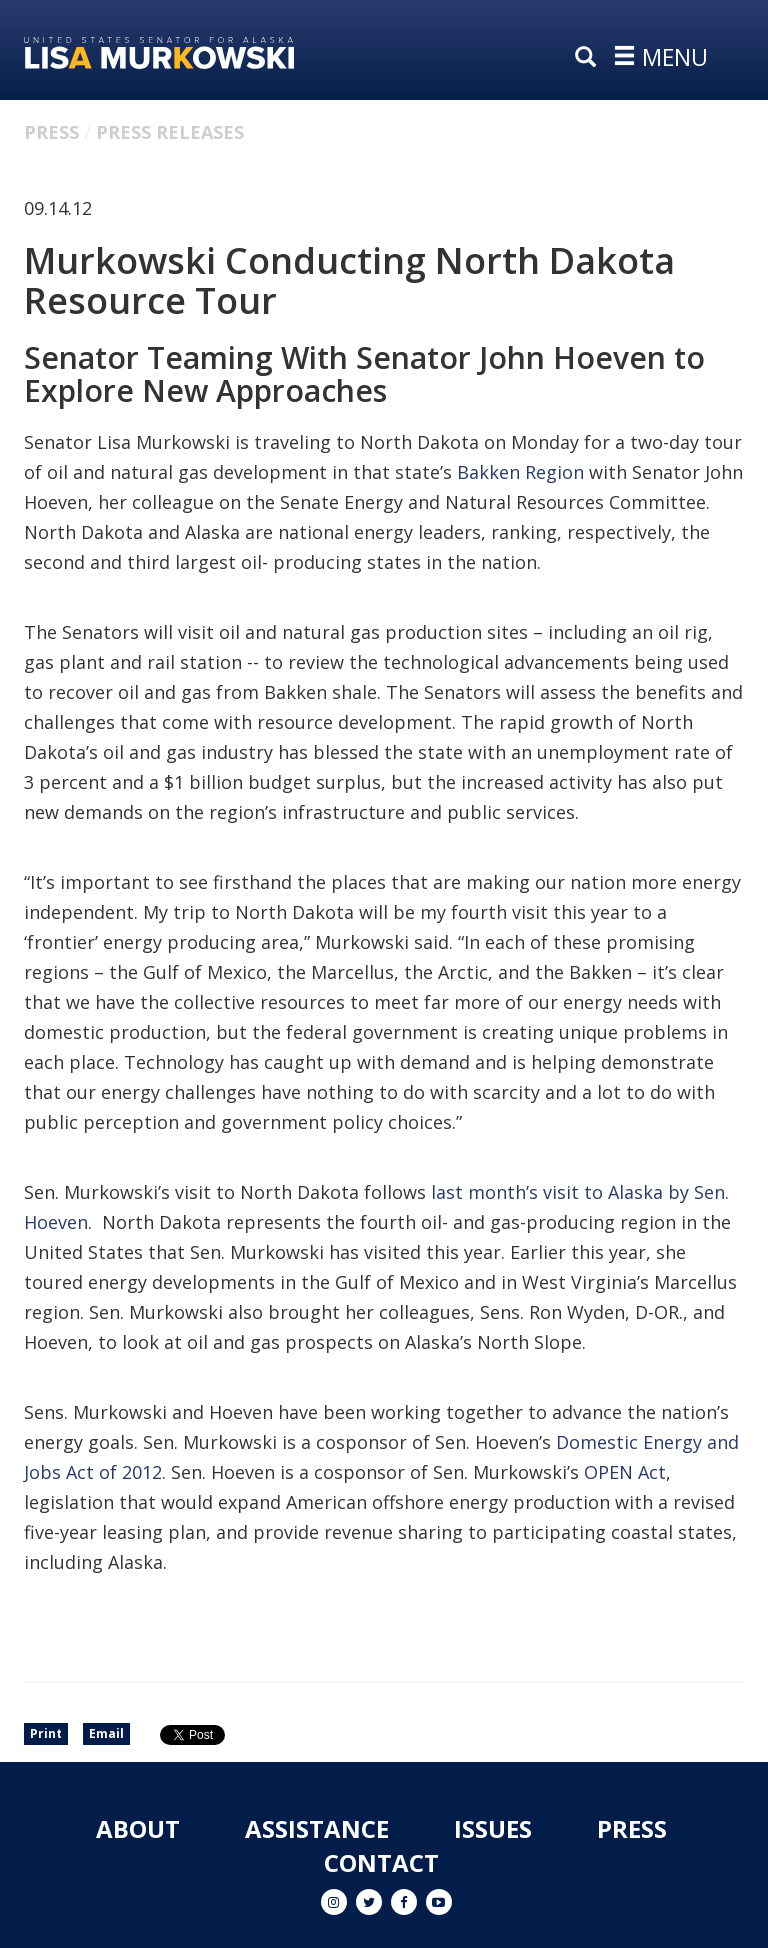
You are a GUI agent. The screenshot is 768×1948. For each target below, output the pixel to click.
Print (46, 1733)
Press (51, 132)
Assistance (317, 1828)
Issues (493, 1828)
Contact (381, 1862)
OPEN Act (625, 1472)
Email (106, 1733)
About (138, 1828)
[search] (590, 58)
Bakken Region (520, 472)
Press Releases (170, 132)
